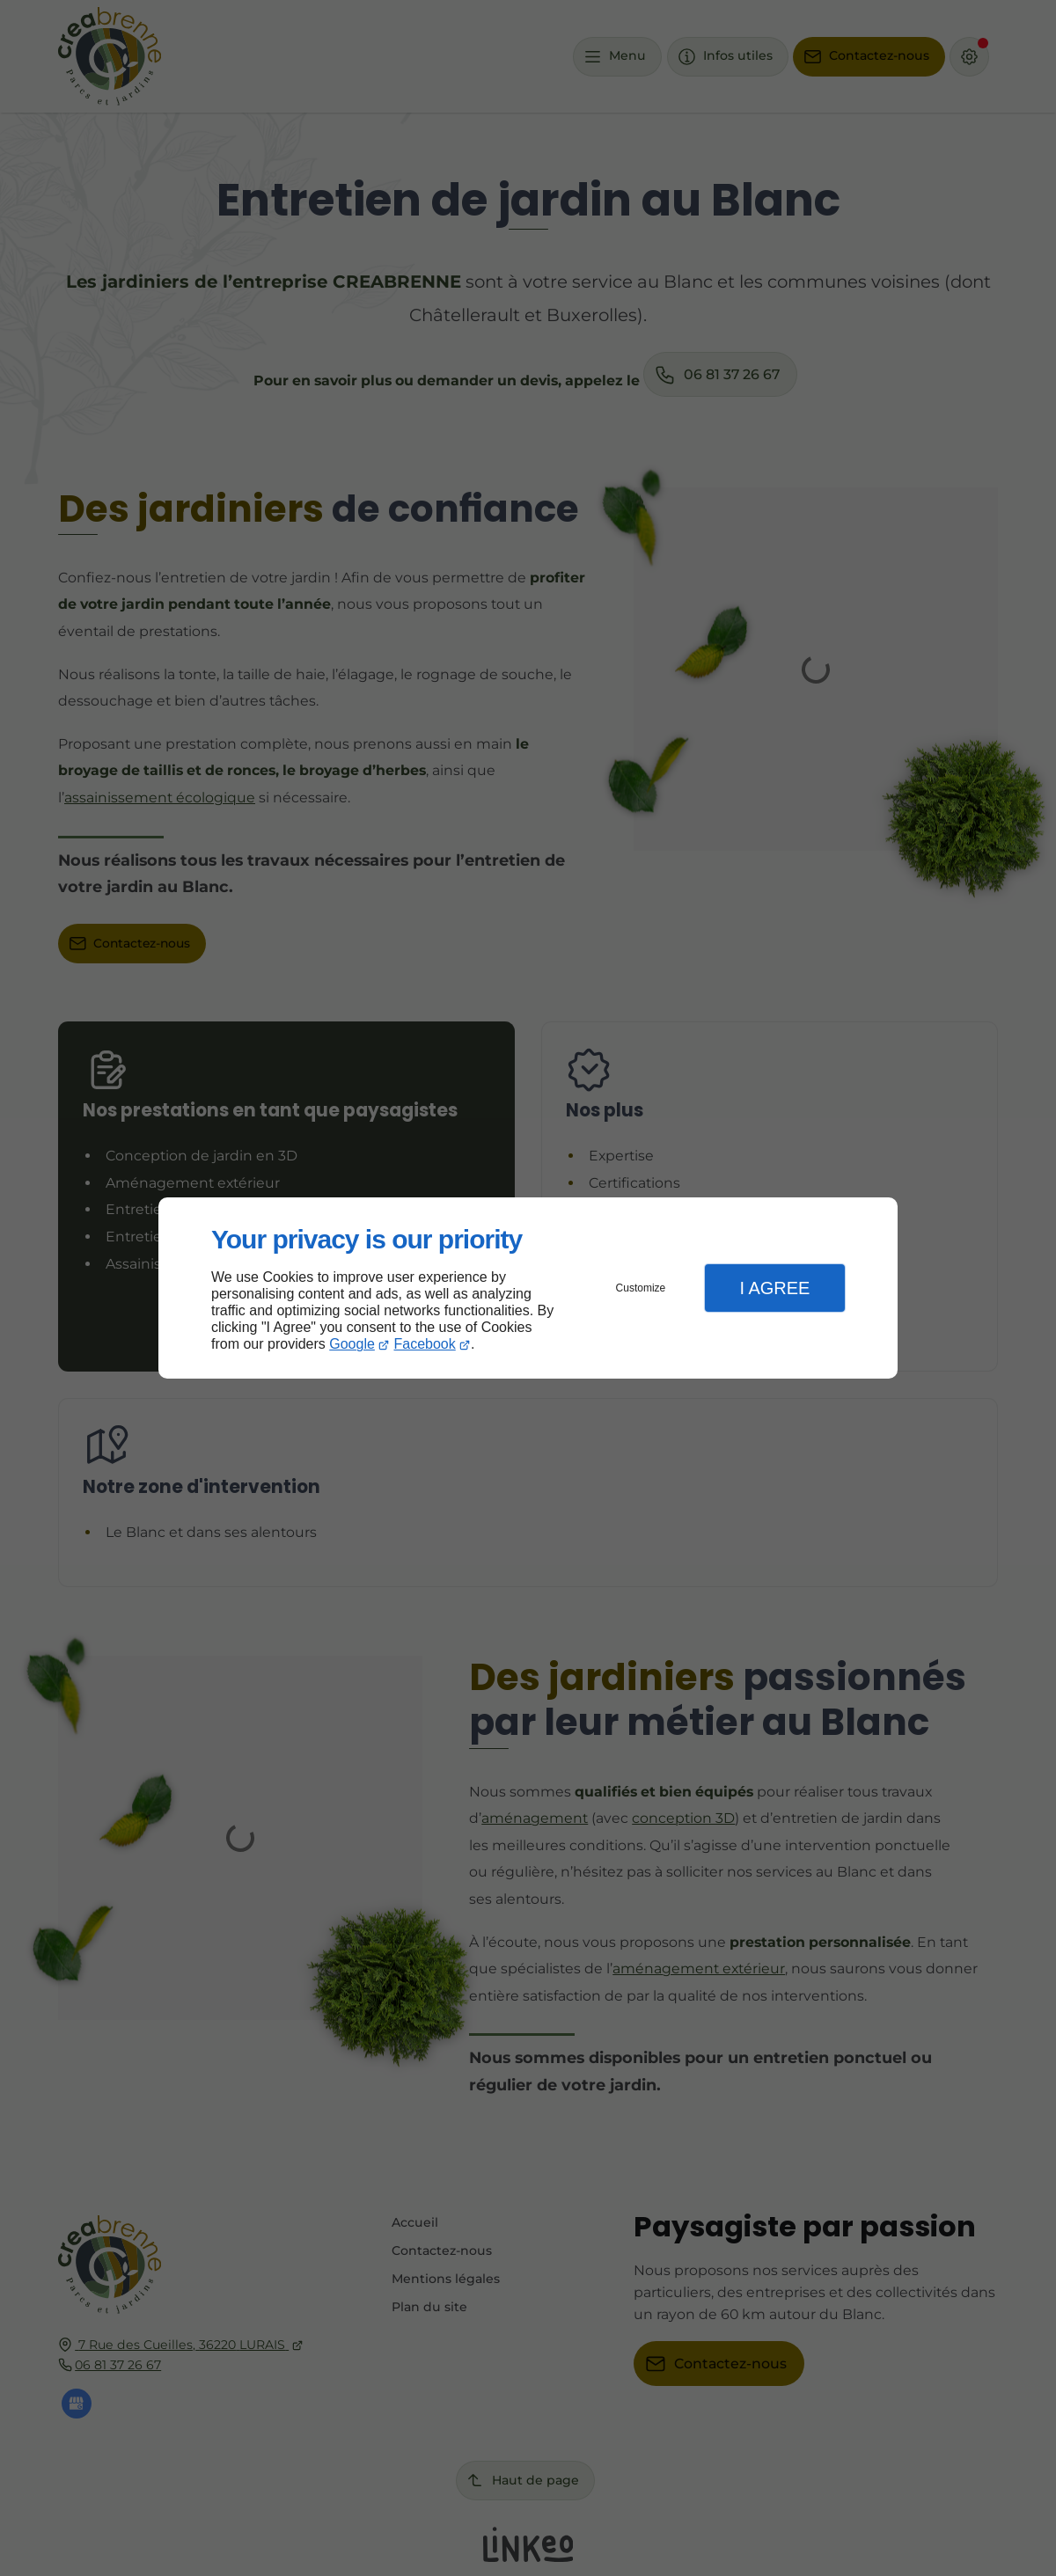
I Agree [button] (774, 1288)
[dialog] (528, 1288)
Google (352, 1343)
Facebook (425, 1343)
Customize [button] (641, 1288)
